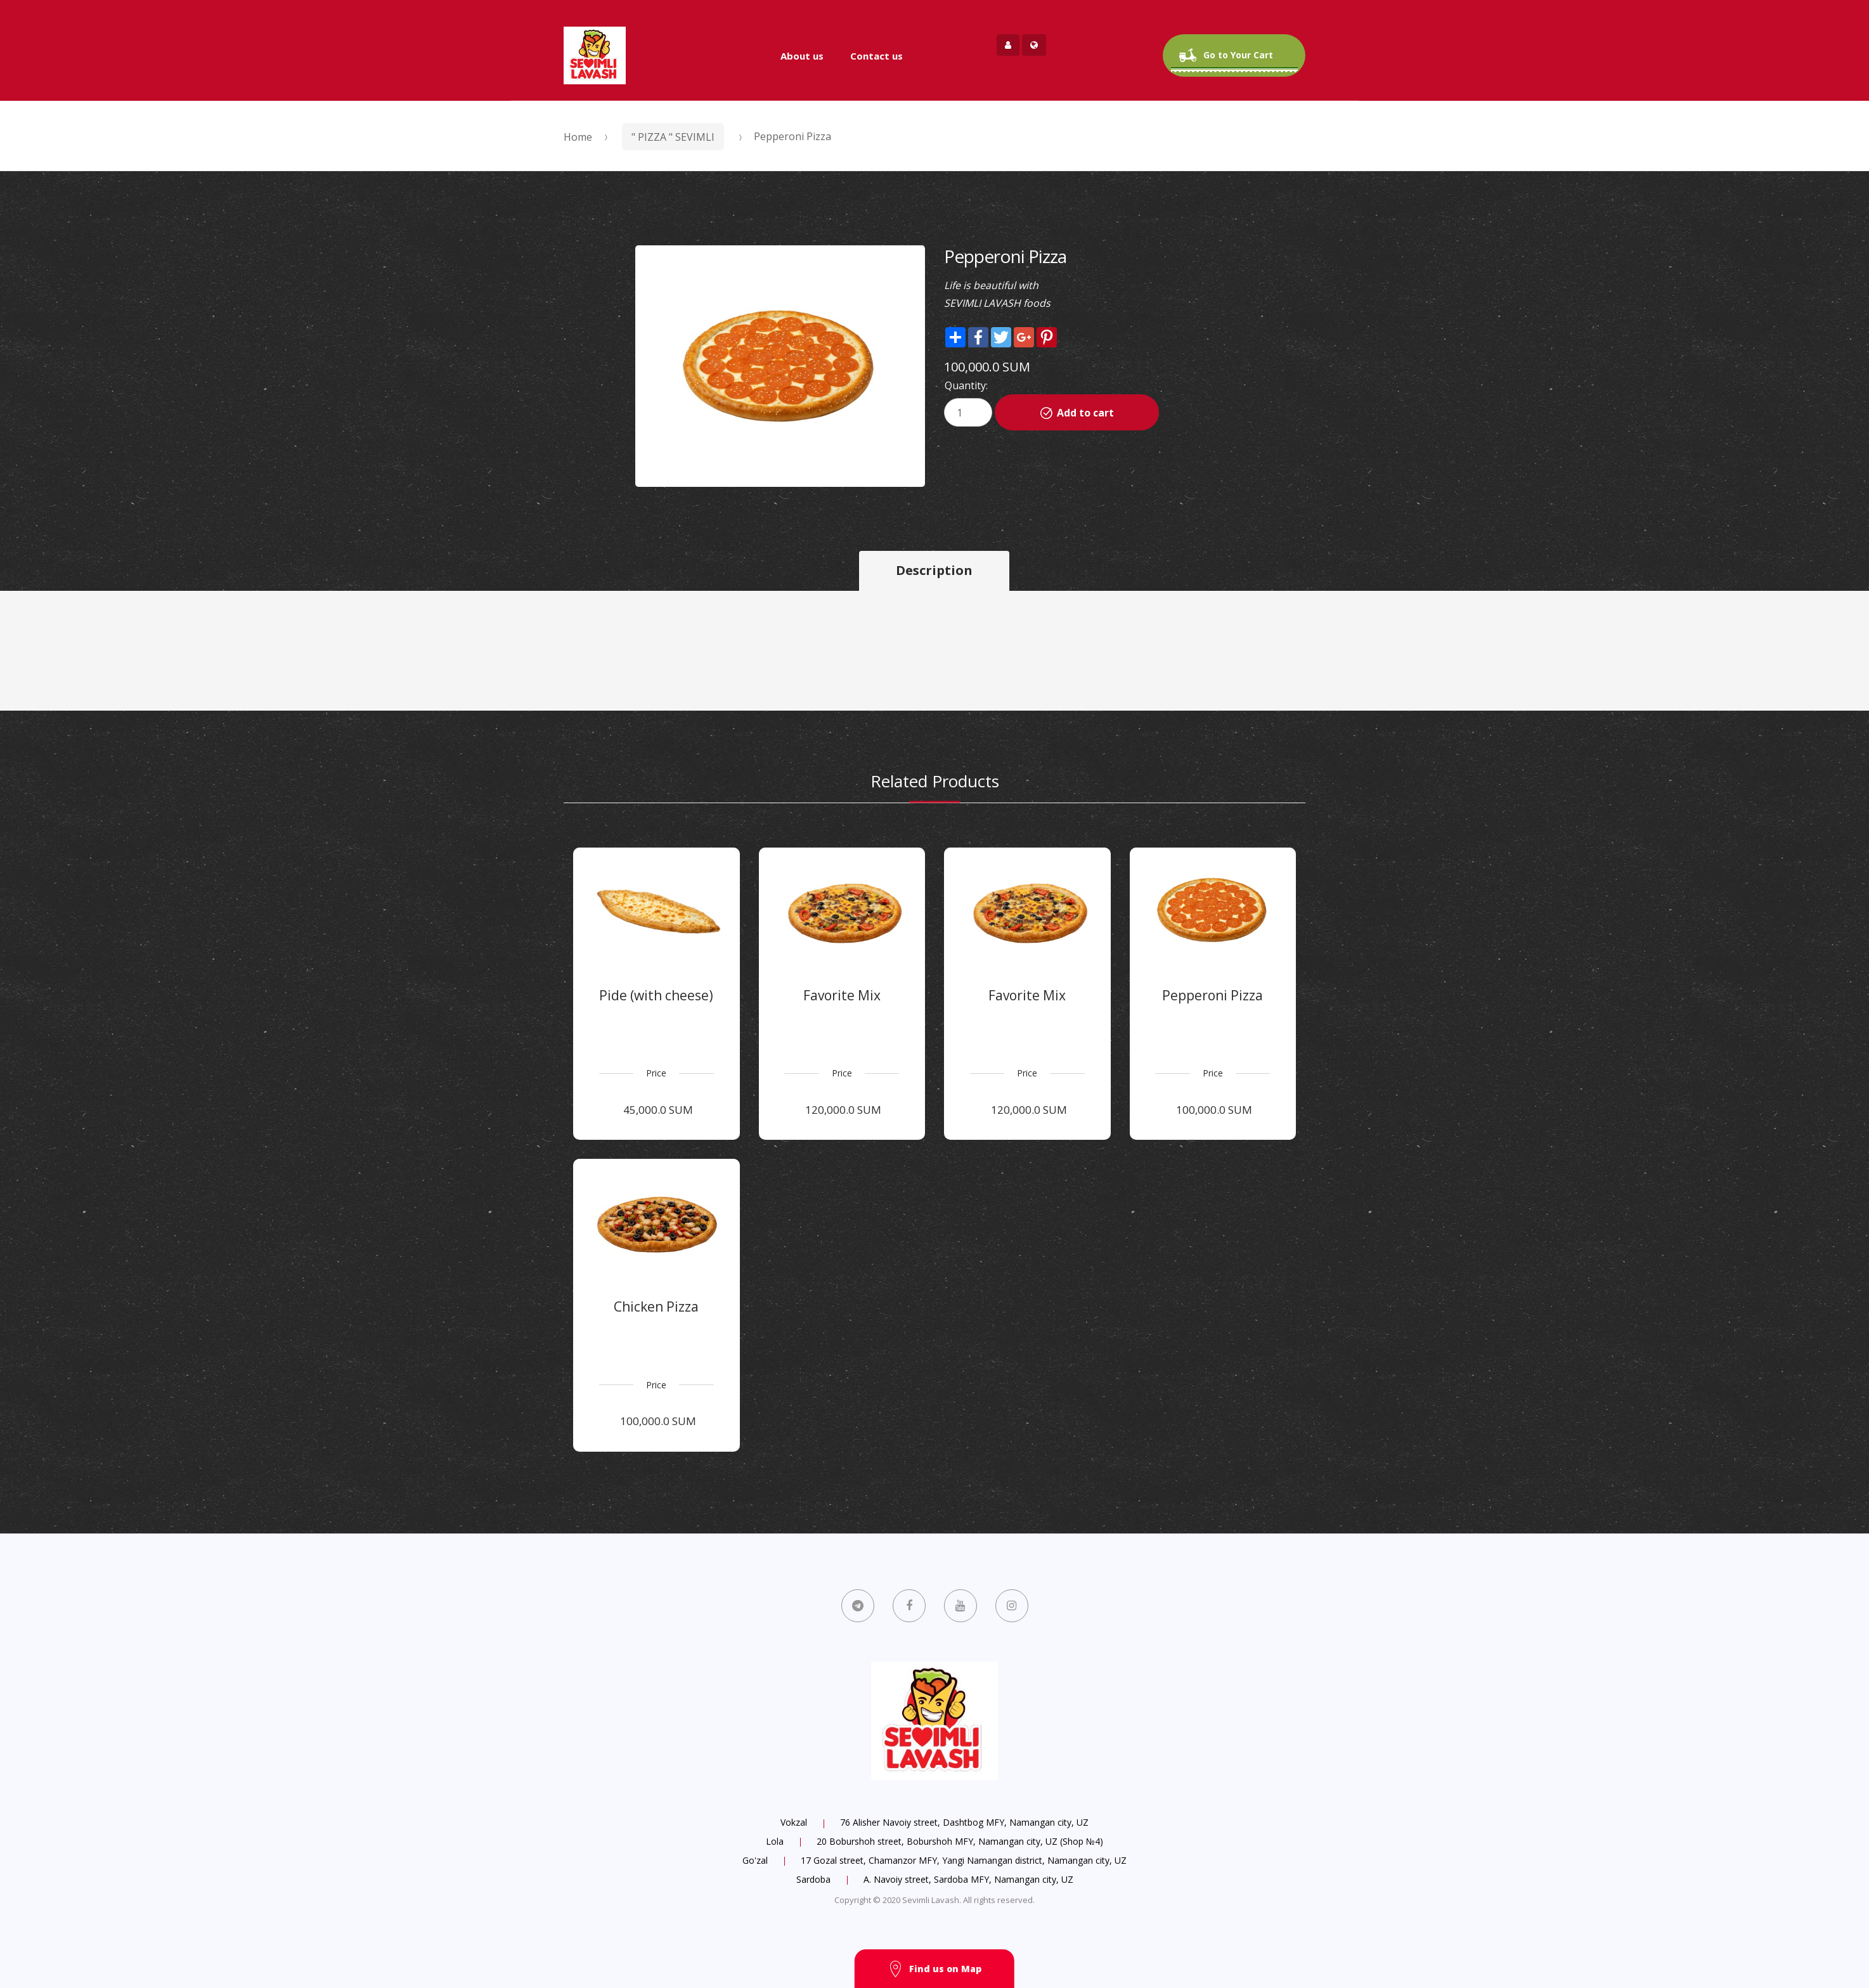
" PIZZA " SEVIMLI (673, 137)
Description (934, 570)
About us (802, 55)
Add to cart (1085, 413)
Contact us (876, 55)
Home (578, 137)
